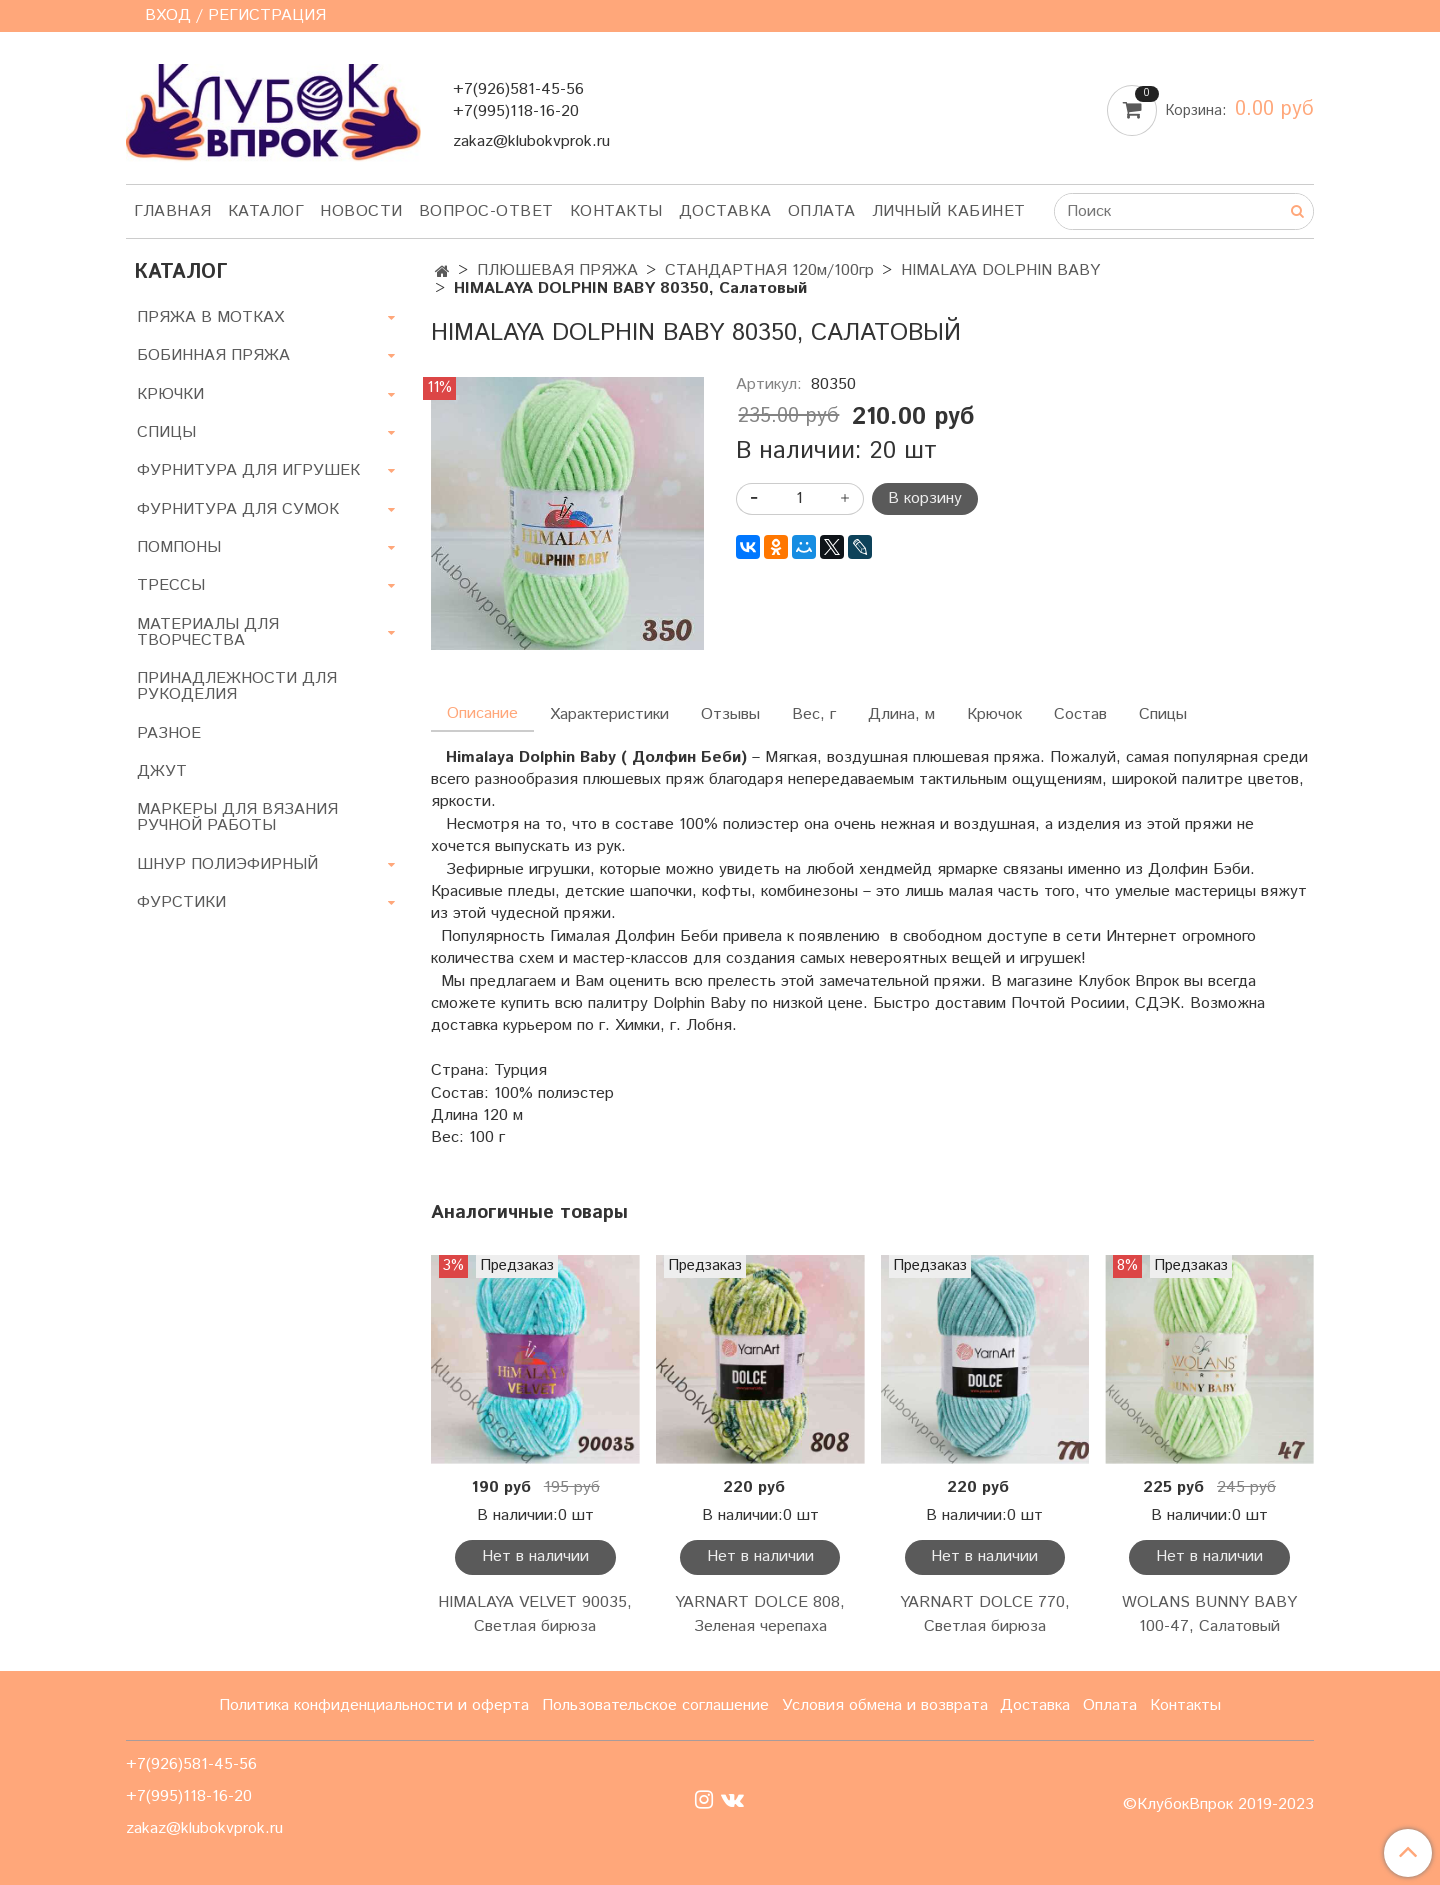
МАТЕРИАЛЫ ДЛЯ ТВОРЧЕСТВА (208, 632)
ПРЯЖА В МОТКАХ (210, 317)
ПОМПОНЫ (179, 547)
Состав (1080, 714)
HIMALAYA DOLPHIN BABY (1000, 270)
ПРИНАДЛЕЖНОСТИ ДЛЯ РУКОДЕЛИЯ (237, 686)
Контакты (616, 211)
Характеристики (609, 714)
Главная (173, 211)
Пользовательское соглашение (655, 1705)
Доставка (725, 211)
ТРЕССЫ (171, 585)
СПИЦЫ (166, 432)
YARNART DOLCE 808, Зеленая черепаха (760, 1614)
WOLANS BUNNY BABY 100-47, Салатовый (1209, 1614)
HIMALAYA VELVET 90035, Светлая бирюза (535, 1614)
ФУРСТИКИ (181, 902)
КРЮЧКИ (170, 394)
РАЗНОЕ (169, 733)
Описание (482, 713)
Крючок (994, 714)
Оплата (822, 211)
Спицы (1163, 714)
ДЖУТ (162, 771)
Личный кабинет (949, 211)
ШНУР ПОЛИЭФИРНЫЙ (227, 864)
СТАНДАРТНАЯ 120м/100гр (769, 270)
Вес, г (814, 714)
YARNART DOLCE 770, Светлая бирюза (985, 1614)
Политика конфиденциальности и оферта (374, 1705)
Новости (361, 211)
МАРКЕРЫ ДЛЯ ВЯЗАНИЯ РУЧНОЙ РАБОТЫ (237, 817)
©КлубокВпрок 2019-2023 (1218, 1805)
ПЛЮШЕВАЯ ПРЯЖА (557, 270)
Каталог (266, 211)
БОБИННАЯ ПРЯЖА (213, 355)
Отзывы (730, 714)
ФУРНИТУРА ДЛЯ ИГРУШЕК (248, 470)
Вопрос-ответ (486, 211)
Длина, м (901, 714)
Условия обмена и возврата (885, 1705)
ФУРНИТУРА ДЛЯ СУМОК (238, 509)
